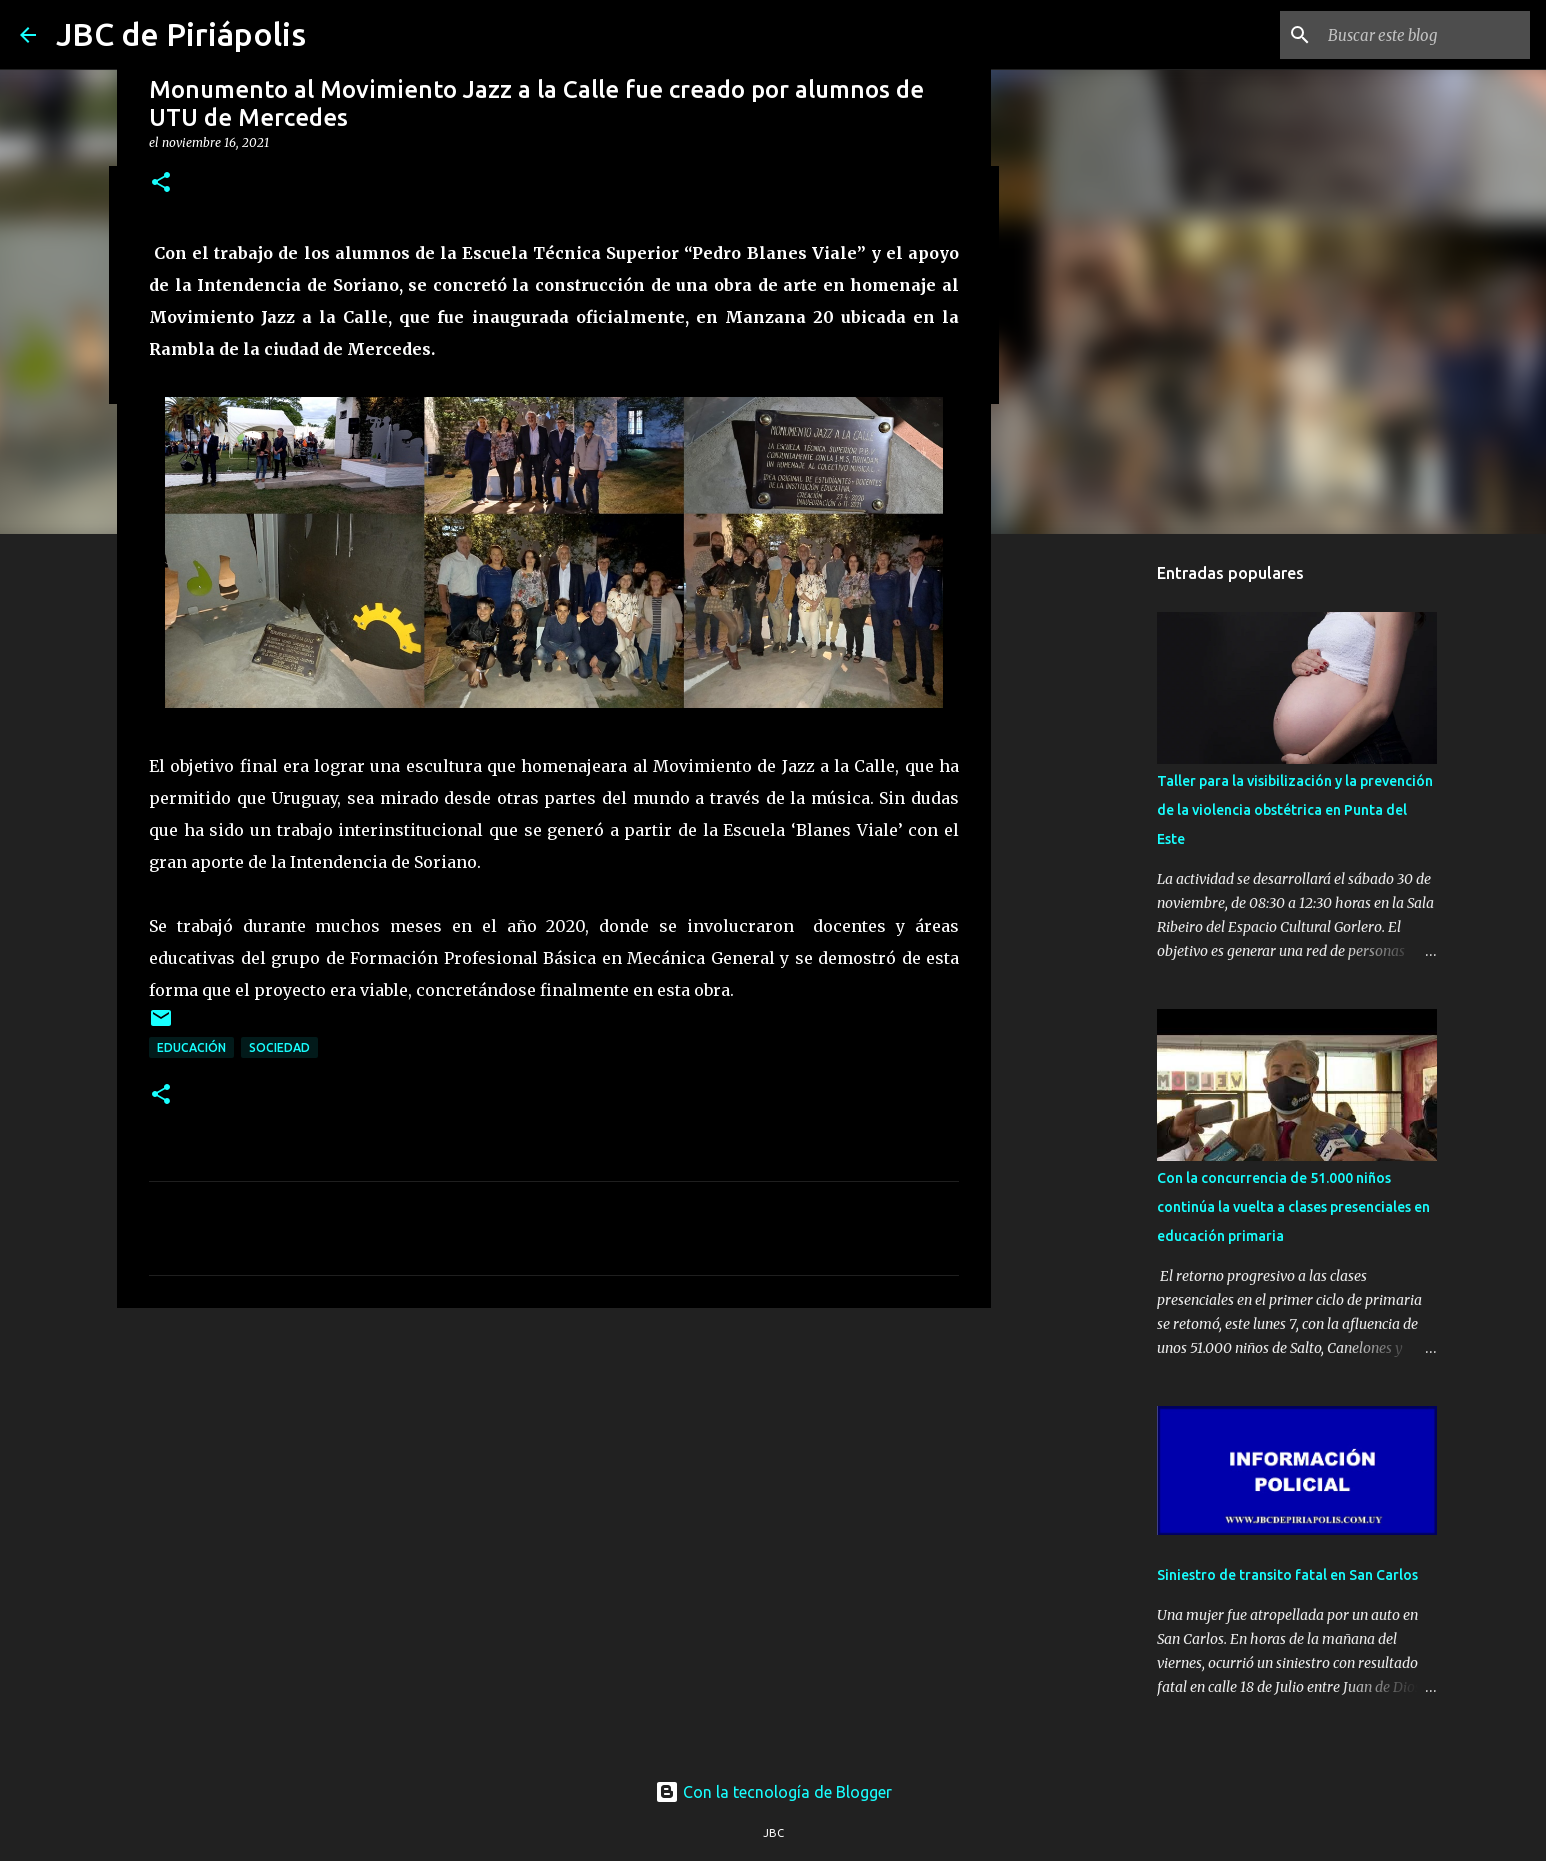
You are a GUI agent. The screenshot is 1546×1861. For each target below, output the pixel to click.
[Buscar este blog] (1425, 35)
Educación (191, 1047)
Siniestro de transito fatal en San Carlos (1287, 1575)
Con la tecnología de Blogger (773, 1792)
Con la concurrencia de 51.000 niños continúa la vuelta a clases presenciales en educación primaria (1293, 1207)
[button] (161, 183)
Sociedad (279, 1047)
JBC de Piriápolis (181, 34)
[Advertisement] (554, 1478)
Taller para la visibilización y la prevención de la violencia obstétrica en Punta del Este (1295, 810)
